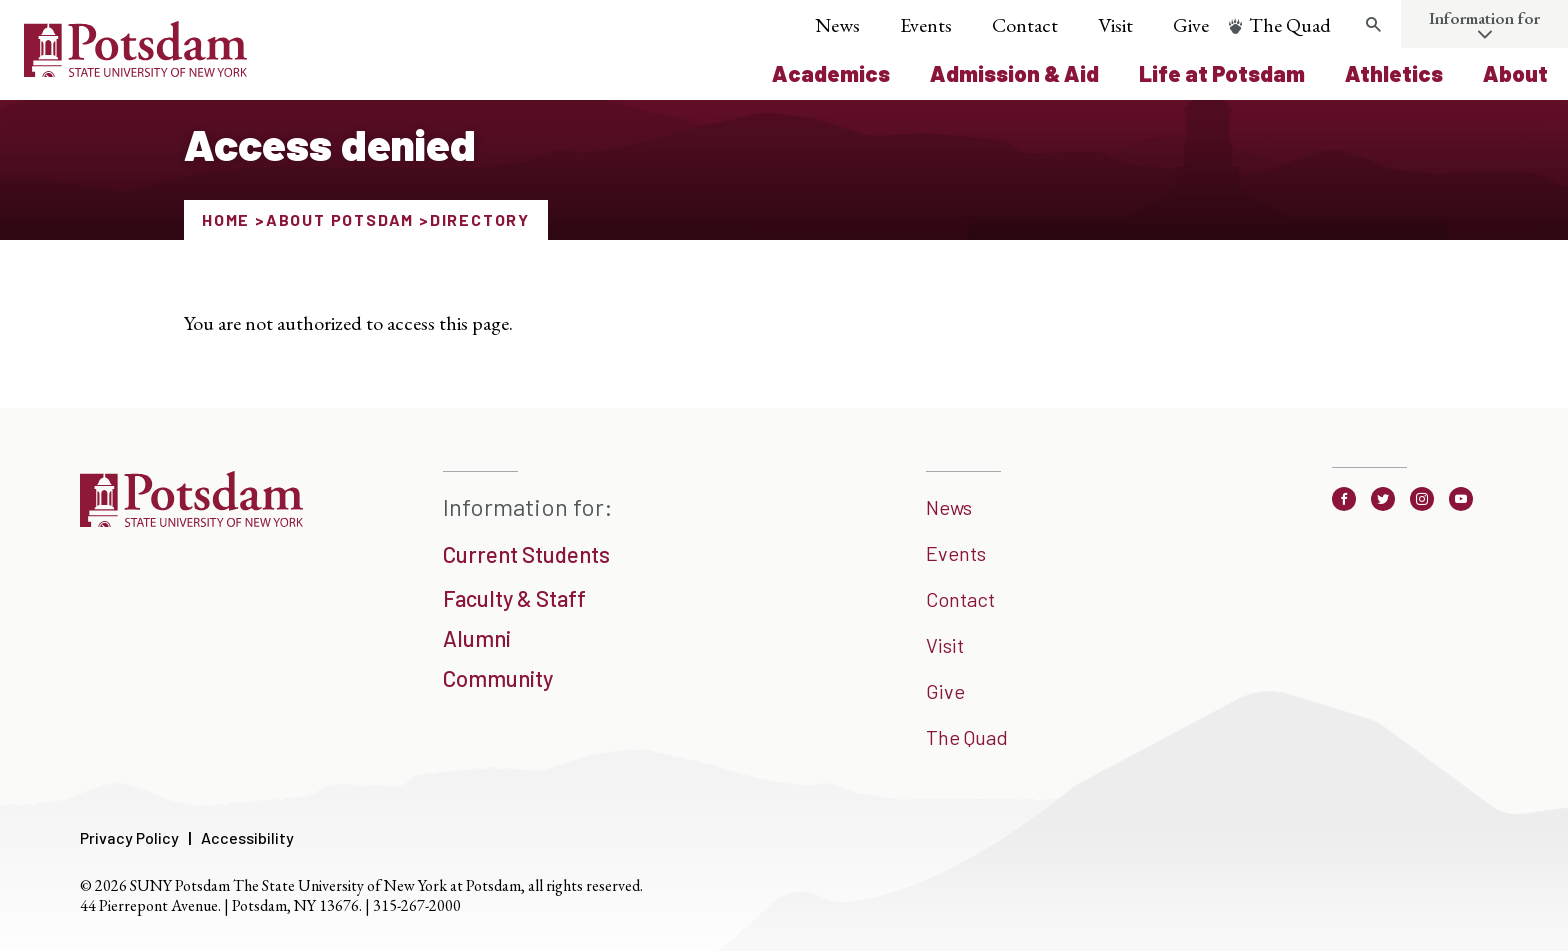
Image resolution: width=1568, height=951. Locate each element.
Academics (831, 73)
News (837, 25)
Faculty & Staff (514, 598)
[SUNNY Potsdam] (191, 520)
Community (498, 678)
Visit (1115, 25)
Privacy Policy (129, 837)
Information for (1484, 18)
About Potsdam (340, 219)
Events (926, 25)
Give (1191, 25)
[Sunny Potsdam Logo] (135, 70)
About (1515, 73)
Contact (1025, 25)
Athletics (1394, 73)
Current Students (526, 554)
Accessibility (247, 837)
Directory (480, 219)
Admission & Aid (1014, 73)
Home (226, 219)
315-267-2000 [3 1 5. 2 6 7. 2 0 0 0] (417, 905)
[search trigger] (1373, 25)
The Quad (1290, 25)
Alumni (477, 638)
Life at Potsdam (1222, 73)
